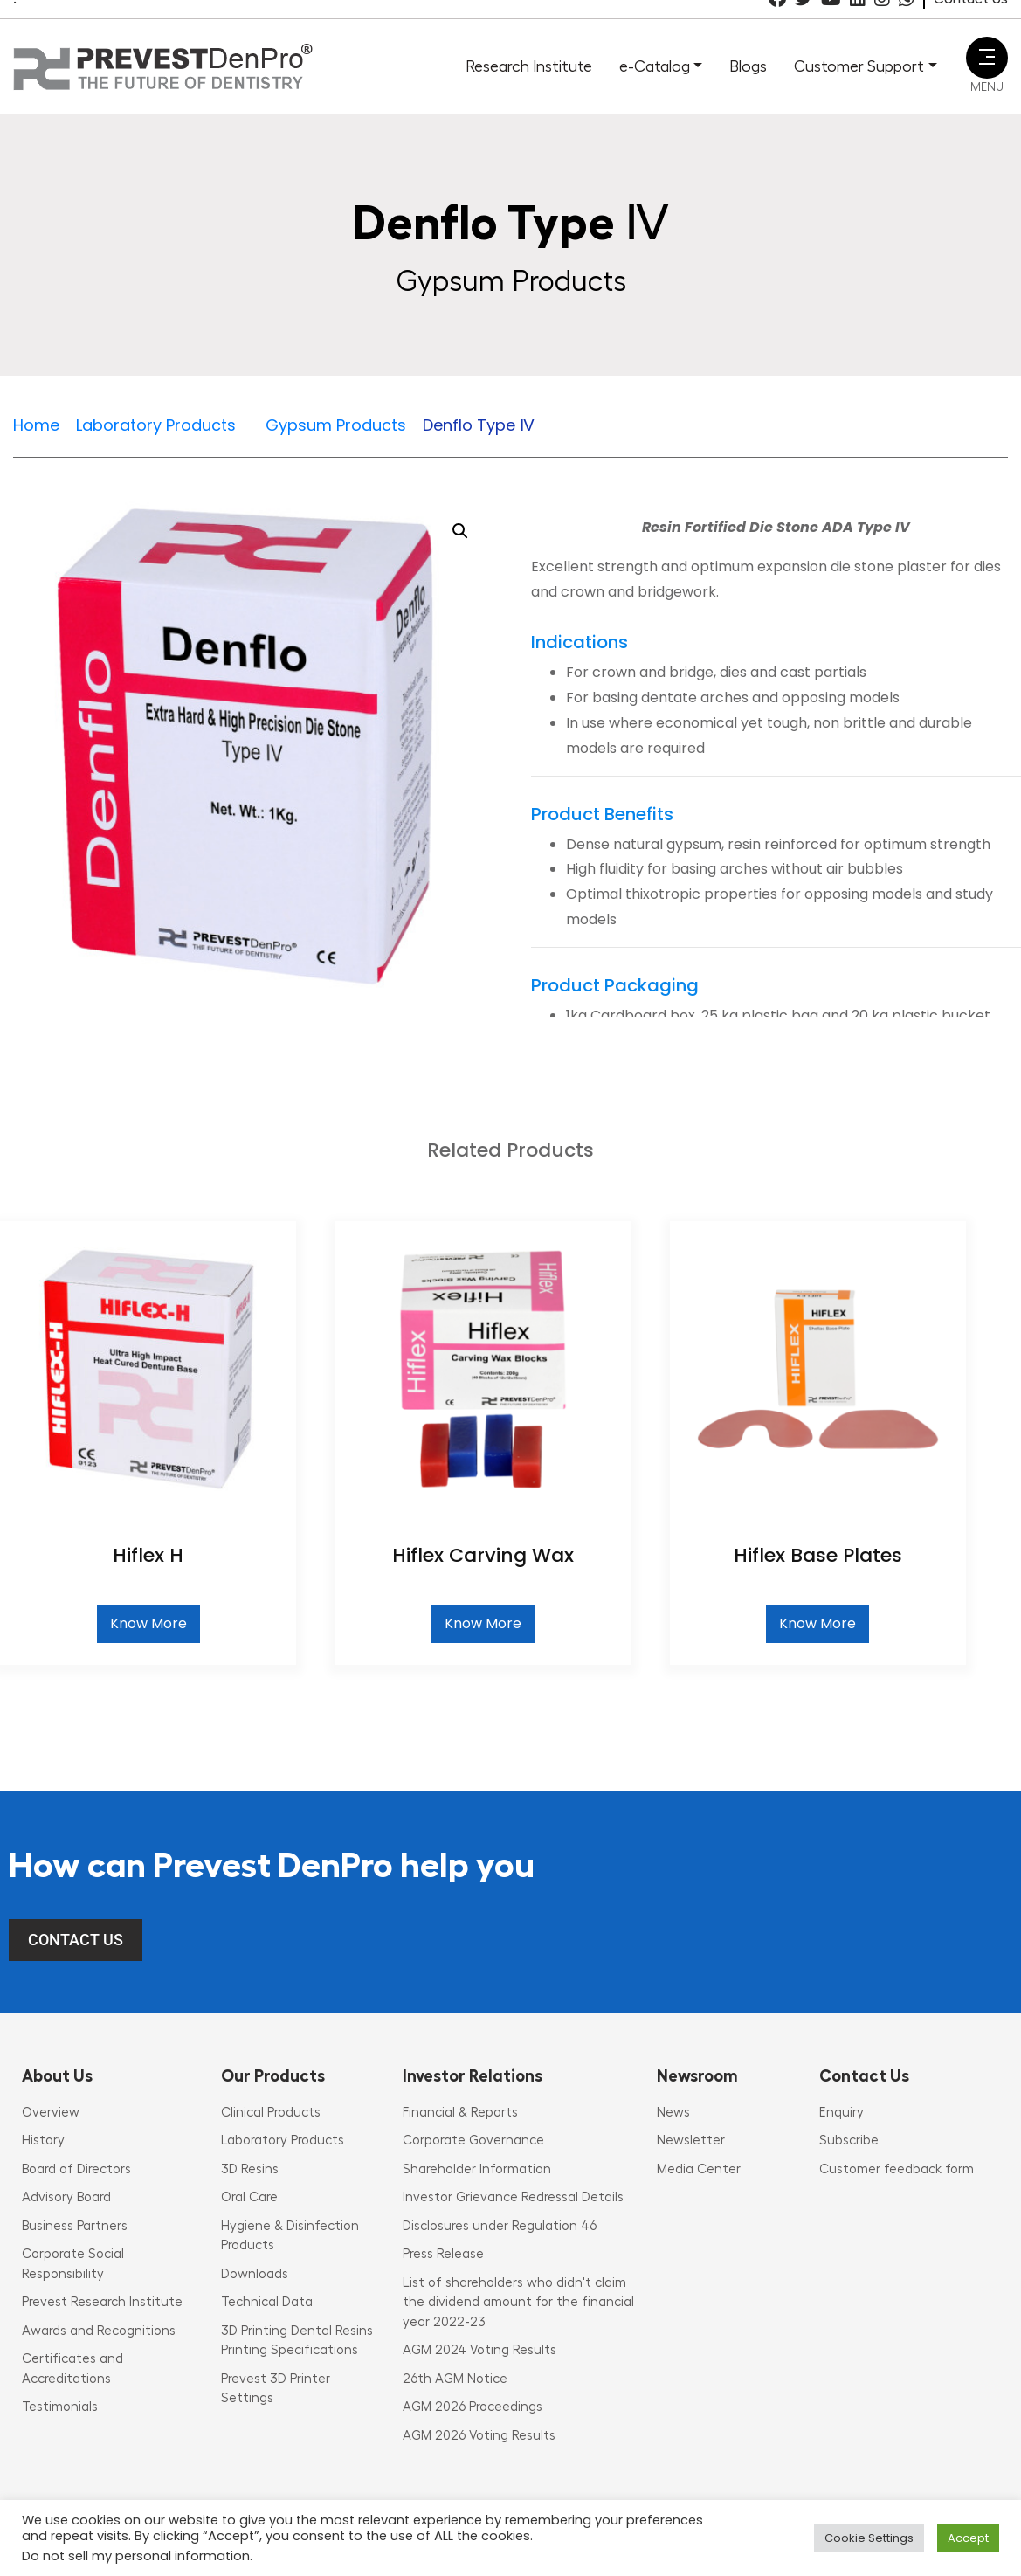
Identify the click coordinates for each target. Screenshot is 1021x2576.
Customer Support (859, 66)
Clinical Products (271, 2112)
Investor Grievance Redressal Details (513, 2197)
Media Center (699, 2169)
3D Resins (250, 2169)
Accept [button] (968, 2538)
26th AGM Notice (455, 2379)
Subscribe (849, 2140)
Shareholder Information (477, 2169)
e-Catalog (654, 66)
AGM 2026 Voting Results (479, 2435)
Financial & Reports (460, 2112)
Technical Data (267, 2302)
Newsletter (691, 2140)
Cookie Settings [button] (869, 2538)
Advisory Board (66, 2197)
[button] (460, 531)
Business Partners (75, 2226)
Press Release (443, 2254)
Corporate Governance (473, 2140)
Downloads (254, 2274)
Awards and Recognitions (99, 2331)
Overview (50, 2112)
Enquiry (841, 2112)
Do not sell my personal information (136, 2556)
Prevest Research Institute (102, 2302)
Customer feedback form (896, 2169)
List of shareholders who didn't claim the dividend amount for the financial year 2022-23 (518, 2302)
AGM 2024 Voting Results (479, 2350)
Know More (148, 1623)
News (673, 2112)
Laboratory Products (282, 2140)
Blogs (748, 66)
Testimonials (60, 2407)
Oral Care (249, 2197)
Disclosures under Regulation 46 (500, 2226)
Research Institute (529, 66)
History (43, 2140)
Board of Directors (76, 2169)
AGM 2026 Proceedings (472, 2407)
